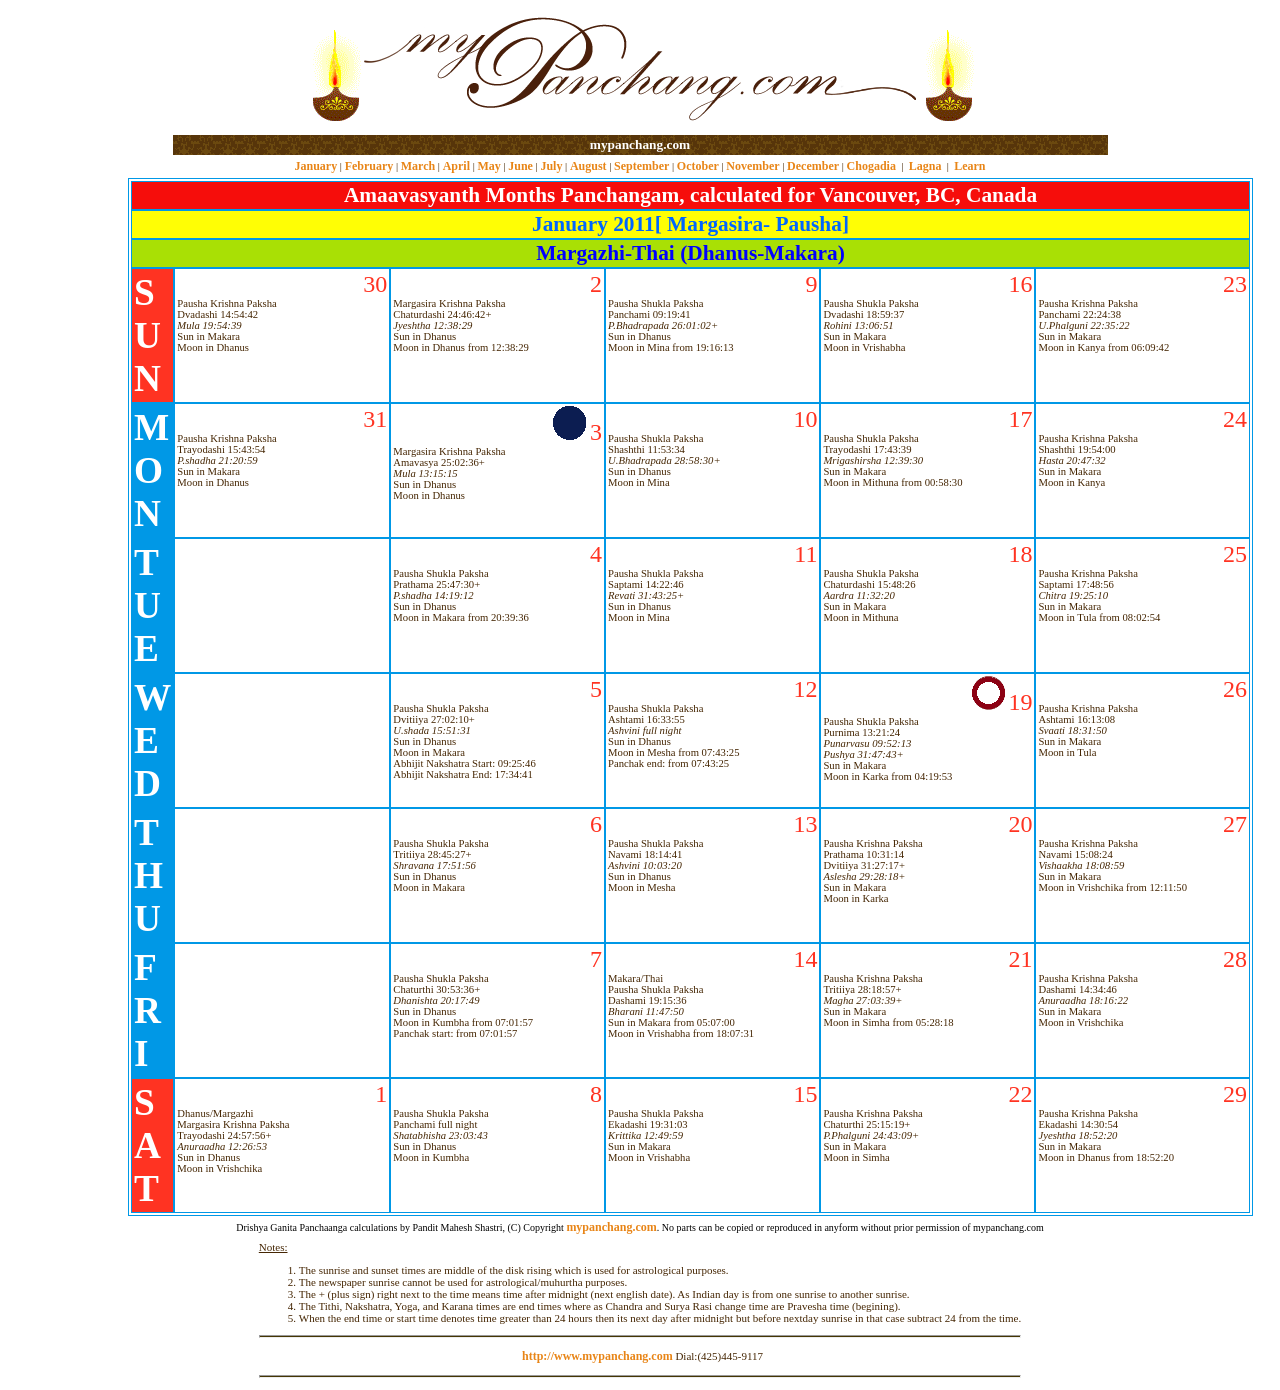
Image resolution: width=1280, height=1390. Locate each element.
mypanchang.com (640, 144)
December (813, 166)
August (588, 166)
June (520, 166)
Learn (969, 166)
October (698, 166)
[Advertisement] (237, 68)
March (418, 166)
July (551, 166)
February (369, 166)
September (641, 166)
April (456, 166)
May (488, 166)
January (315, 166)
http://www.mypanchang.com (597, 1356)
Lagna (925, 166)
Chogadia (871, 166)
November (752, 166)
